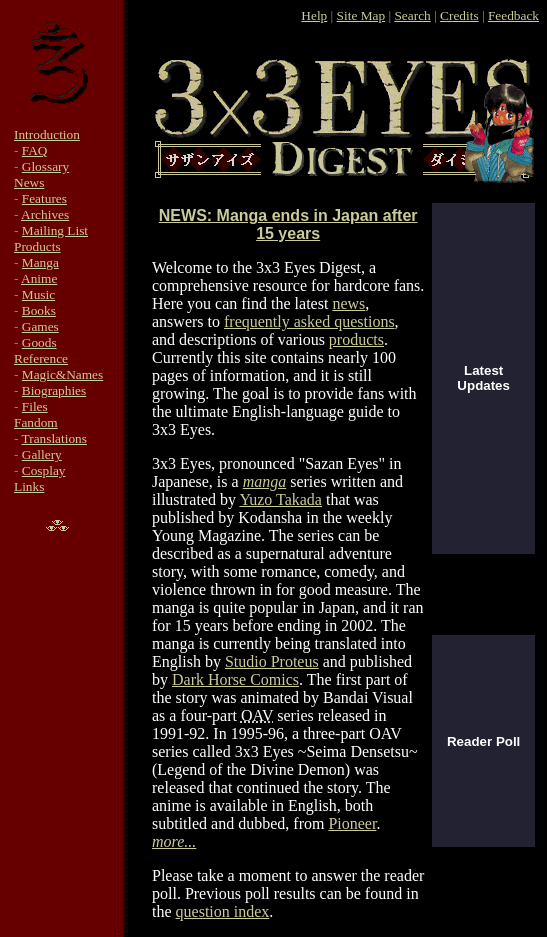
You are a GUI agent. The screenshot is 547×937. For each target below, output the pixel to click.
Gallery (42, 454)
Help (314, 15)
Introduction (47, 134)
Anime (39, 278)
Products (37, 246)
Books (39, 310)
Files (35, 406)
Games (40, 326)
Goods (39, 342)
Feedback (513, 15)
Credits (459, 15)
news (348, 303)
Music (38, 294)
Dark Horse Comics (235, 679)
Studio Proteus (272, 661)
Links (29, 486)
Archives (45, 214)
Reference (41, 358)
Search (412, 15)
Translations (54, 438)
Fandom (36, 422)
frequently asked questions (309, 321)
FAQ (35, 150)
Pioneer (352, 823)
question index (223, 911)
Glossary (45, 166)
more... (174, 841)
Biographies (54, 390)
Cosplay (44, 470)
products (356, 339)
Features (44, 198)
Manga (40, 262)
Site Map (361, 15)
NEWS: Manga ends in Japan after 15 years (288, 224)
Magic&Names (62, 374)
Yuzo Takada (280, 499)
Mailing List (55, 230)
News (29, 182)
